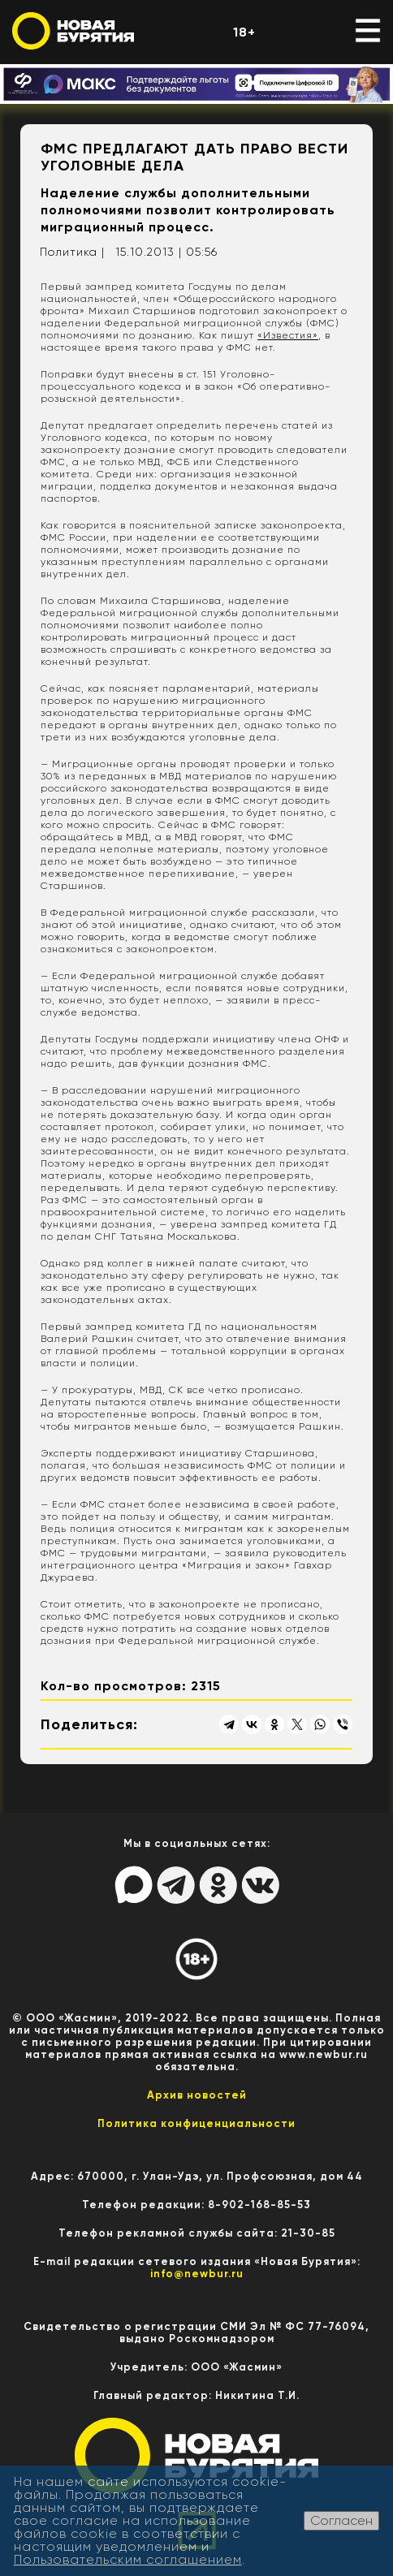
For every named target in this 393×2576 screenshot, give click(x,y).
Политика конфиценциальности (196, 2123)
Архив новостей (197, 2095)
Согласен (341, 2520)
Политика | (72, 251)
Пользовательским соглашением (128, 2559)
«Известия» (287, 335)
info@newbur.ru (197, 2273)
